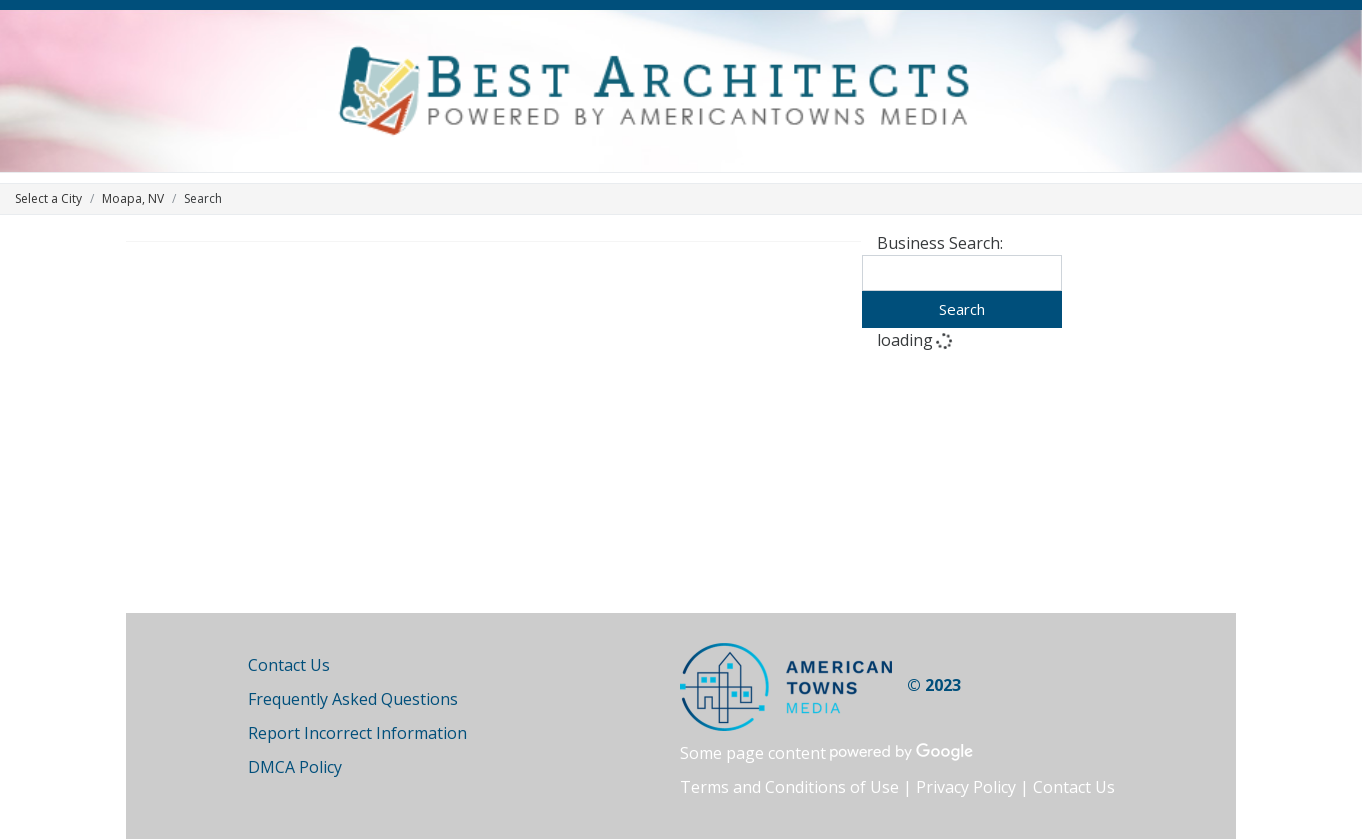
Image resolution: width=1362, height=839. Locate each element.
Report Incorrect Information (357, 733)
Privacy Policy (966, 787)
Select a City (48, 198)
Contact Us (289, 665)
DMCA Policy (295, 767)
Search (962, 309)
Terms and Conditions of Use (789, 787)
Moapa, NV (133, 198)
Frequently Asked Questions (353, 699)
